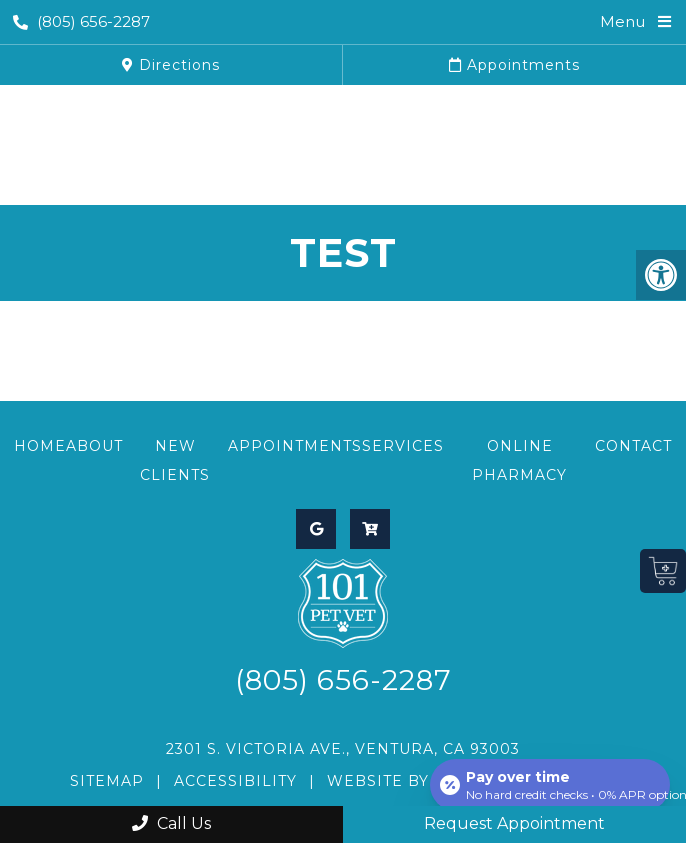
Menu (622, 21)
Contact (633, 446)
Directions (171, 65)
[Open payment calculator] (550, 785)
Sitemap (107, 781)
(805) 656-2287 (81, 21)
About (94, 446)
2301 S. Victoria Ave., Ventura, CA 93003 (343, 749)
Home (40, 446)
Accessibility (235, 781)
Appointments (514, 65)
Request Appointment (514, 823)
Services (403, 446)
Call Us (171, 823)
